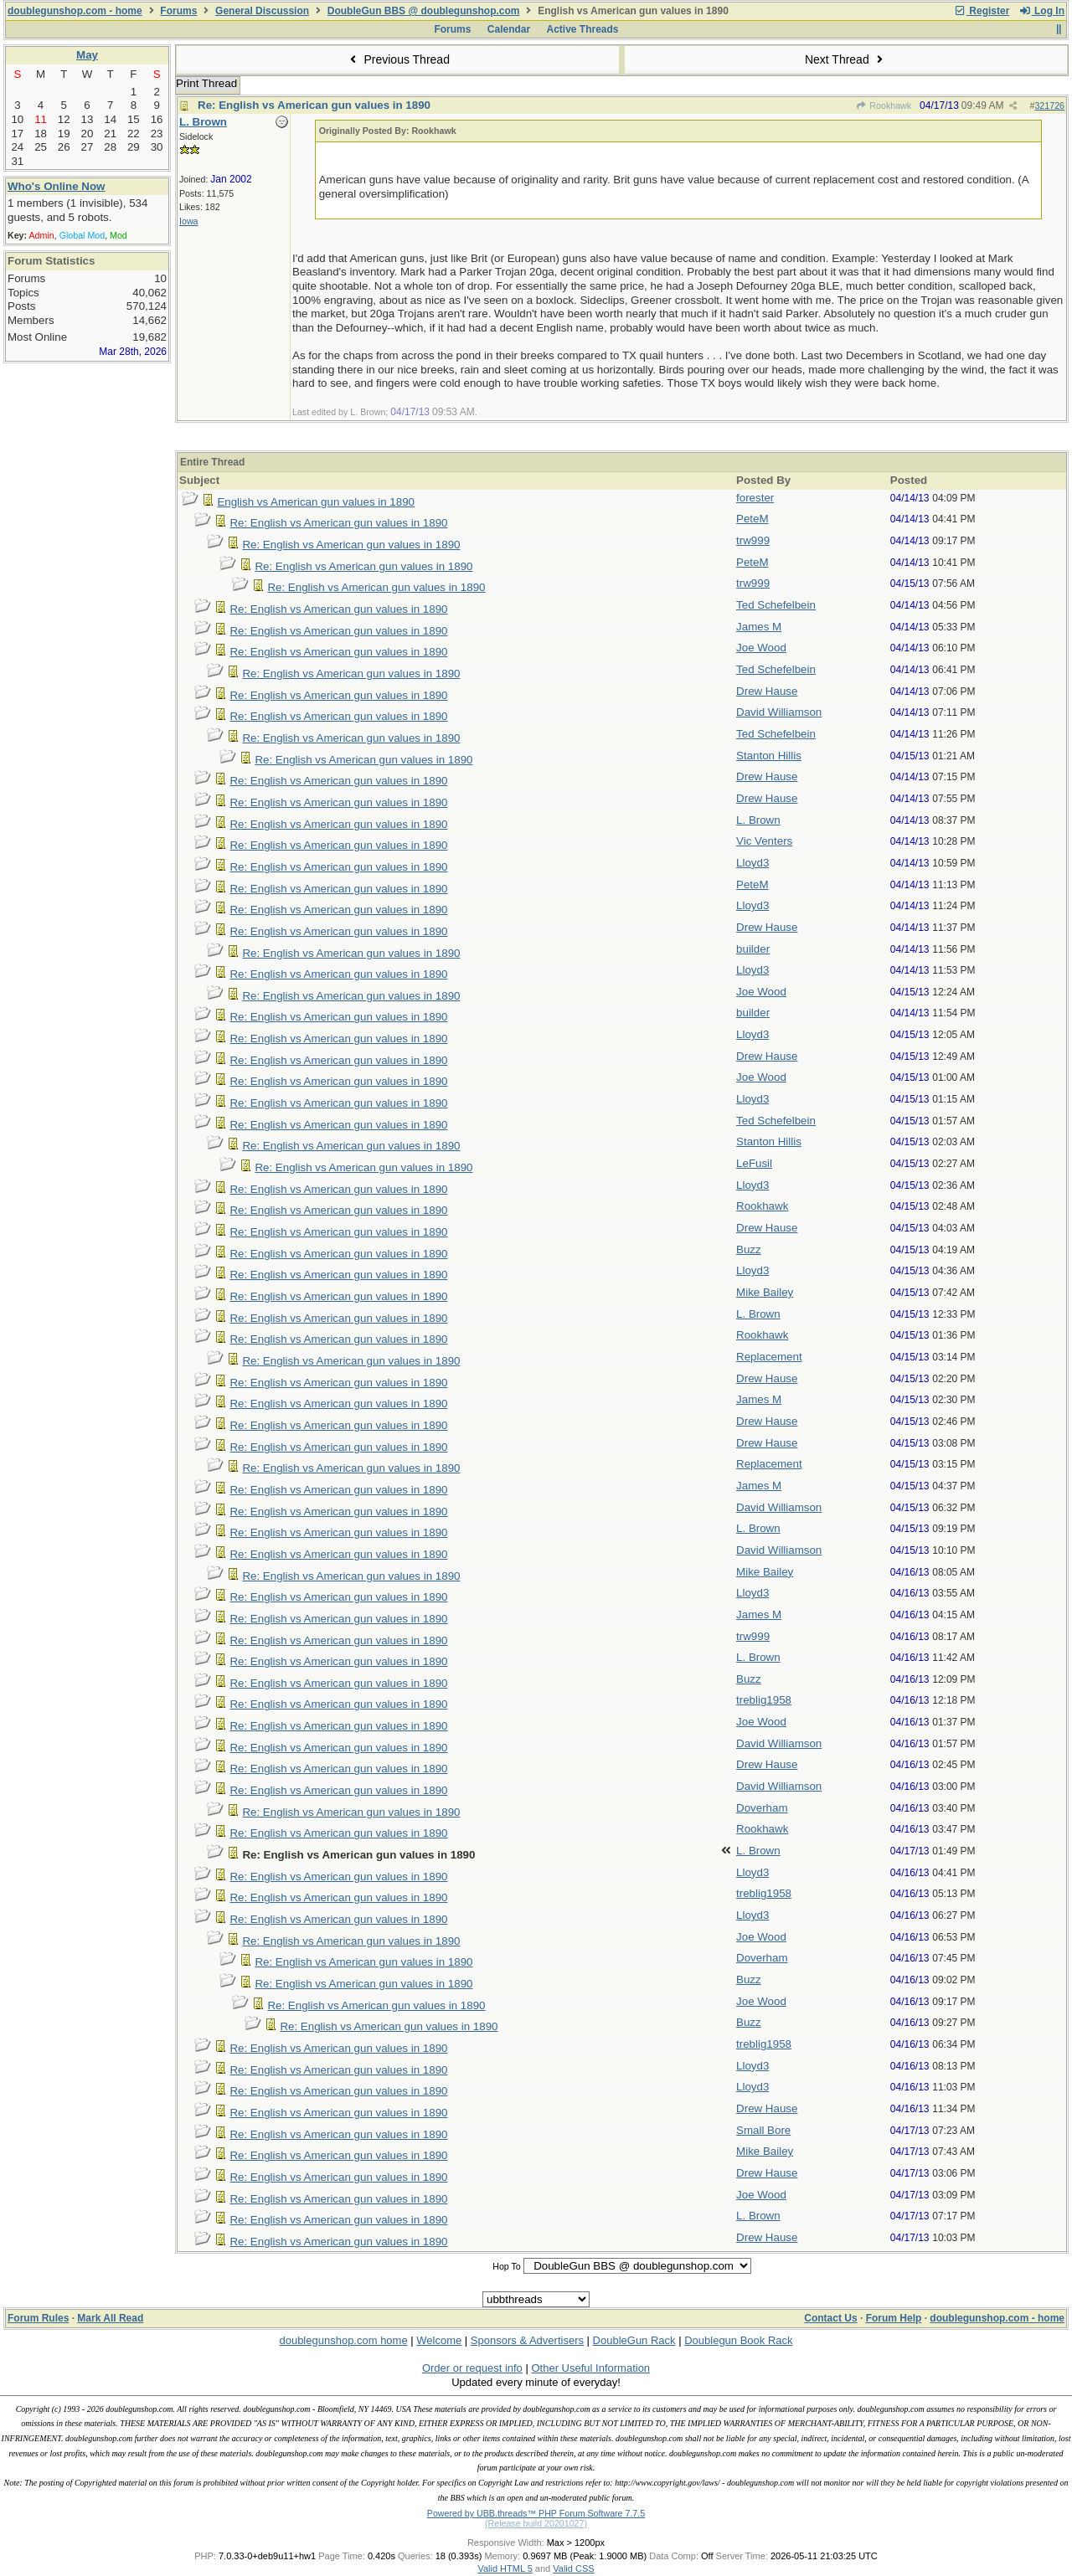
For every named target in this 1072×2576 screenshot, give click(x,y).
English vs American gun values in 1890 (316, 502)
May (87, 55)
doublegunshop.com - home (75, 11)
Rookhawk (883, 105)
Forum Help (894, 2318)
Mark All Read (110, 2318)
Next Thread (846, 59)
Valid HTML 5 (504, 2568)
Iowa (188, 221)
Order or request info (472, 2368)
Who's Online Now (56, 186)
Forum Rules (38, 2318)
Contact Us (830, 2318)
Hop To (506, 2266)
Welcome (438, 2340)
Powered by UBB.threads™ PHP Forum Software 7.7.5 (536, 2513)
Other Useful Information (590, 2368)
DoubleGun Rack (634, 2340)
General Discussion (262, 11)
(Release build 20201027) (536, 2523)
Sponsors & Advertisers (527, 2340)
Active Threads (583, 29)
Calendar (508, 29)
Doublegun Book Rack (738, 2340)
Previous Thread (398, 59)
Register (981, 11)
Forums (178, 11)
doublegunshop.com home (343, 2340)
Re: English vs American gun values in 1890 (314, 105)
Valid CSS (573, 2568)
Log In (1041, 11)
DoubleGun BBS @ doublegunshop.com (423, 11)
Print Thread (206, 83)
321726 (1049, 105)
